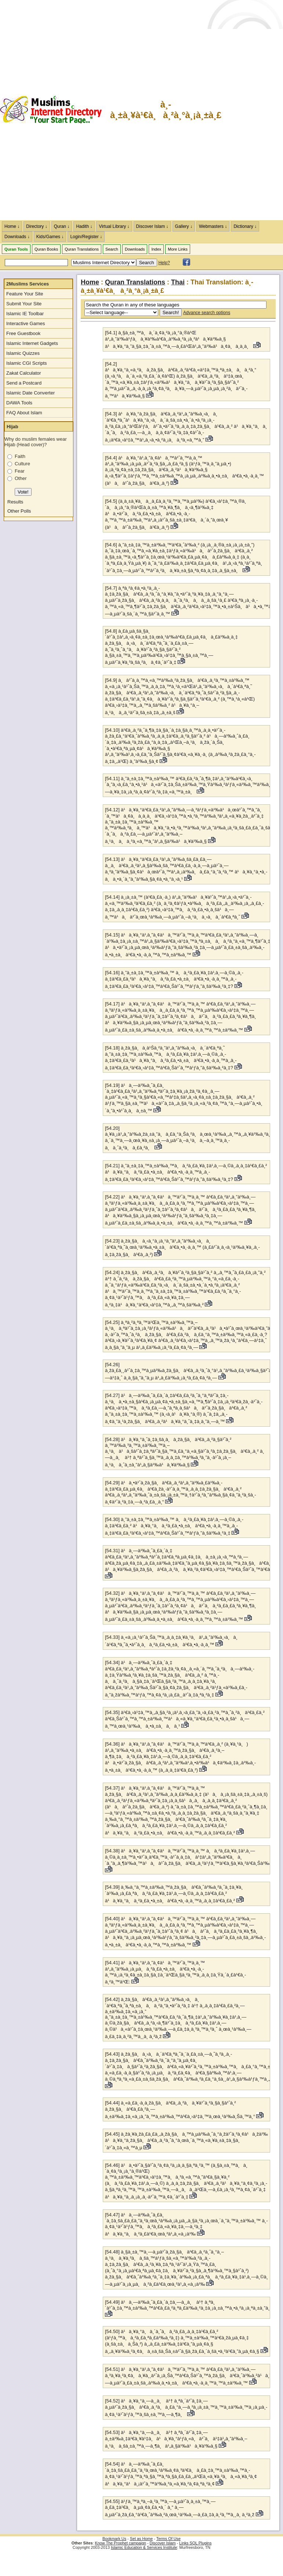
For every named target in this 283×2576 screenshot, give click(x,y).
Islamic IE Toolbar (25, 313)
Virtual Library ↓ (114, 226)
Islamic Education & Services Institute (144, 2547)
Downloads (135, 249)
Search (111, 249)
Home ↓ (11, 226)
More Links (178, 249)
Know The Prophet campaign (120, 2543)
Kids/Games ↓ (50, 236)
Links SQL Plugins (195, 2543)
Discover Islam (163, 2543)
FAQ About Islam (24, 412)
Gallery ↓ (183, 226)
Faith (20, 456)
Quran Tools (16, 249)
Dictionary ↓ (245, 226)
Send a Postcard (23, 383)
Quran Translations (82, 249)
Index (156, 249)
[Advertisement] (253, 110)
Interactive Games (25, 323)
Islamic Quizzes (23, 353)
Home (90, 282)
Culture (22, 463)
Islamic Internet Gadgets (32, 343)
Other (21, 478)
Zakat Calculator (23, 373)
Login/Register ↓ (86, 236)
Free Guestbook (23, 333)
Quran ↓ (62, 226)
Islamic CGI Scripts (26, 363)
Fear (20, 471)
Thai (178, 282)
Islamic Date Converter (30, 393)
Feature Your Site (24, 293)
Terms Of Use (168, 2538)
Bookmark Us (114, 2538)
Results (15, 502)
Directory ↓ (36, 226)
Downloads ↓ (17, 236)
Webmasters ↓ (213, 226)
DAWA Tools (19, 402)
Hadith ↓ (84, 226)
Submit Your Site (23, 303)
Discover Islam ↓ (152, 226)
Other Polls (19, 511)
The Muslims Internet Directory (55, 110)
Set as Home (141, 2538)
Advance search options (206, 312)
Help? (164, 262)
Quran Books (46, 249)
